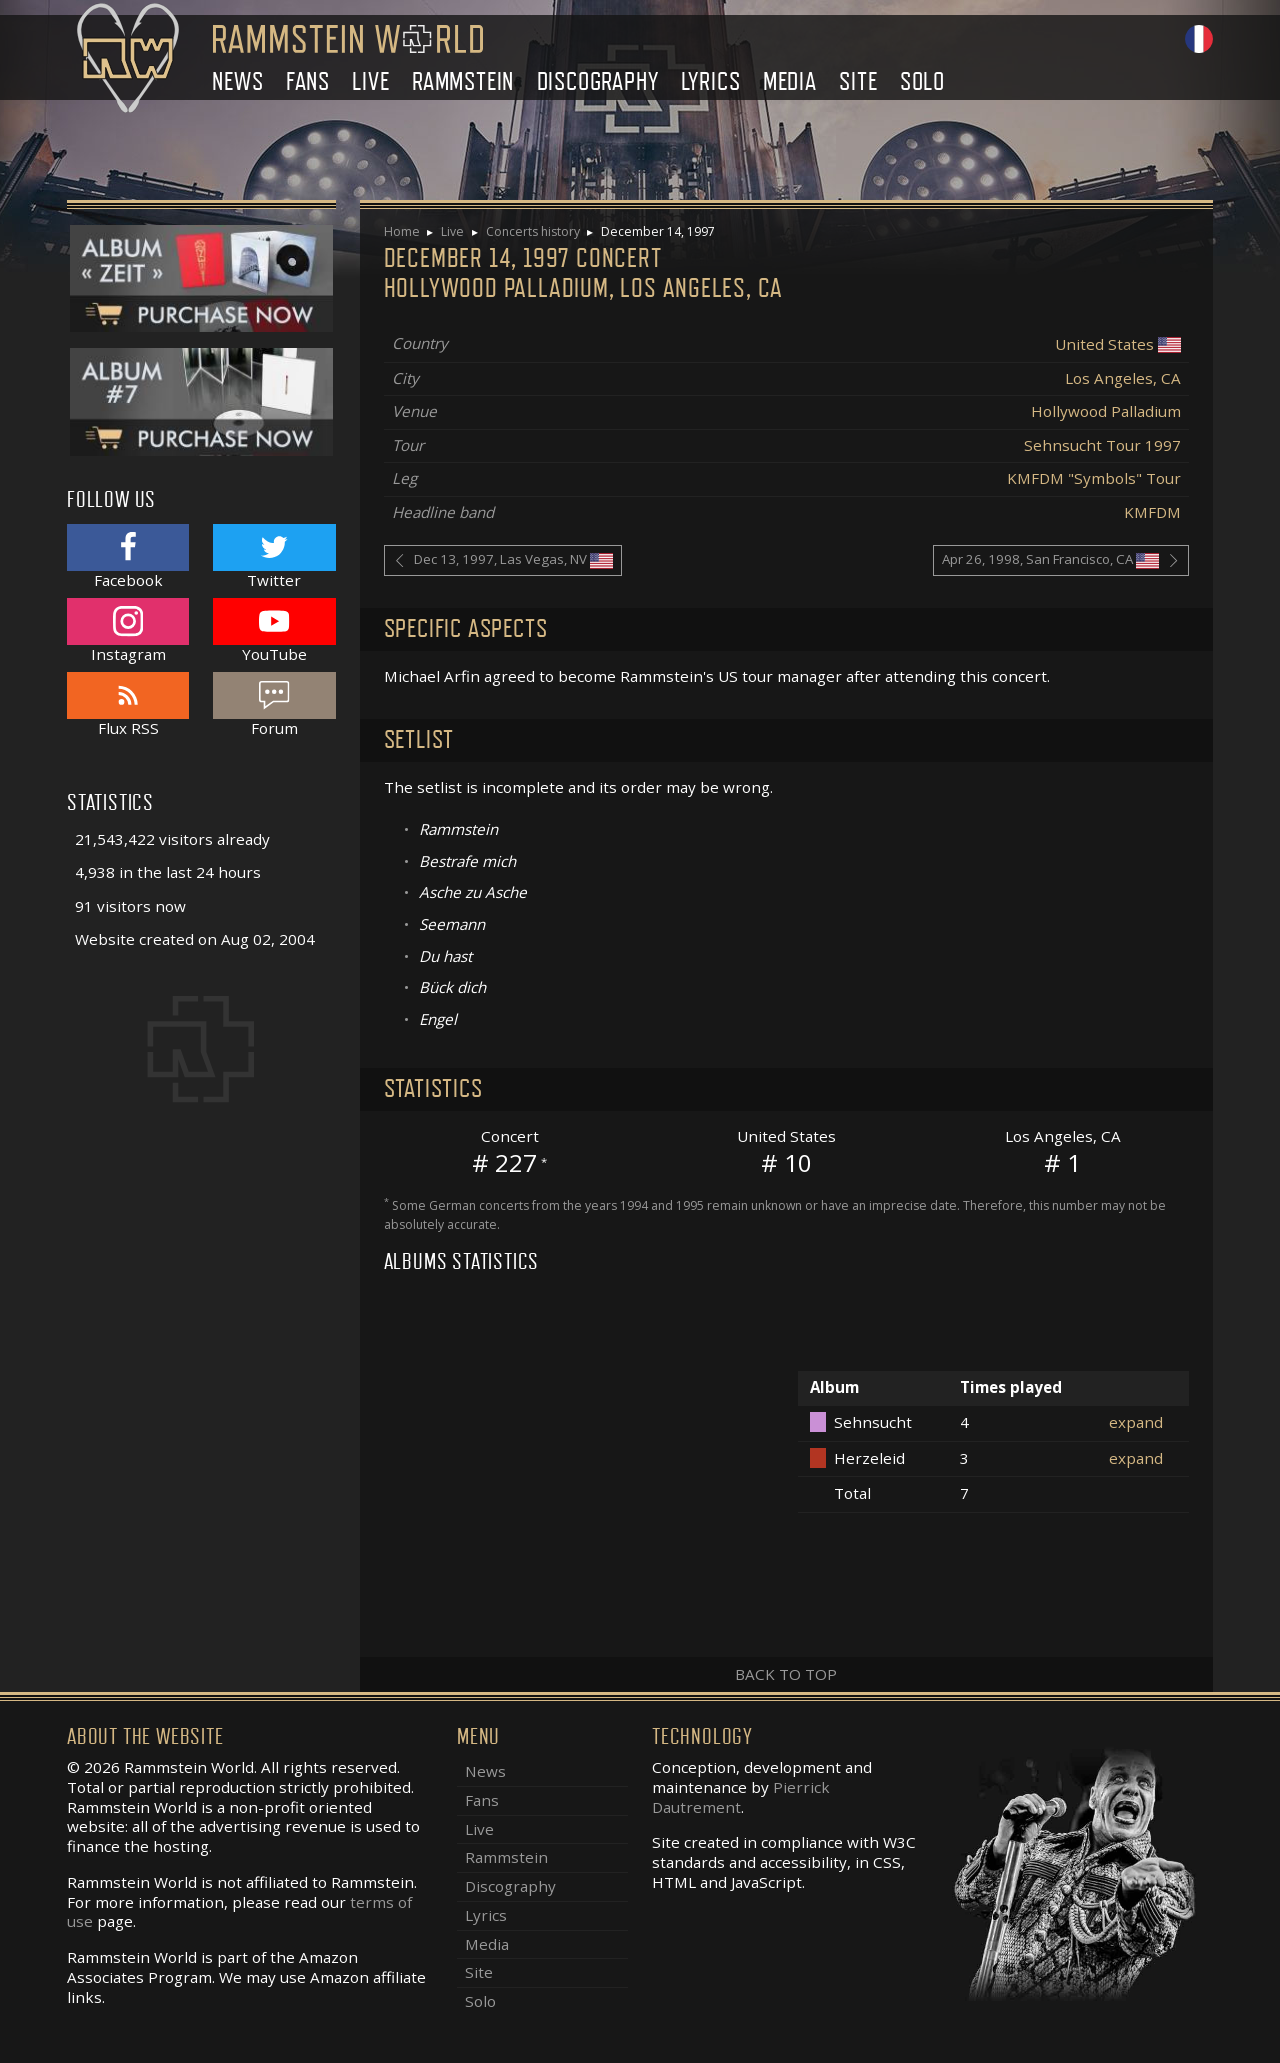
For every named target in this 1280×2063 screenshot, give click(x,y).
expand (1136, 1422)
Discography (598, 81)
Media (790, 81)
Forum (274, 704)
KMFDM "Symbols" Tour (1094, 478)
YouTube (274, 630)
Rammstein (463, 81)
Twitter (274, 556)
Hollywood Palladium (1106, 411)
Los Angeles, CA (1123, 378)
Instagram (128, 630)
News (237, 81)
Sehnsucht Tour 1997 (1102, 445)
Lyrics (711, 81)
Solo (922, 81)
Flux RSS (128, 704)
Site (858, 81)
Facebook (128, 556)
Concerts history (533, 231)
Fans (308, 81)
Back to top (786, 1674)
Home (402, 231)
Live (370, 81)
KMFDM (1152, 512)
